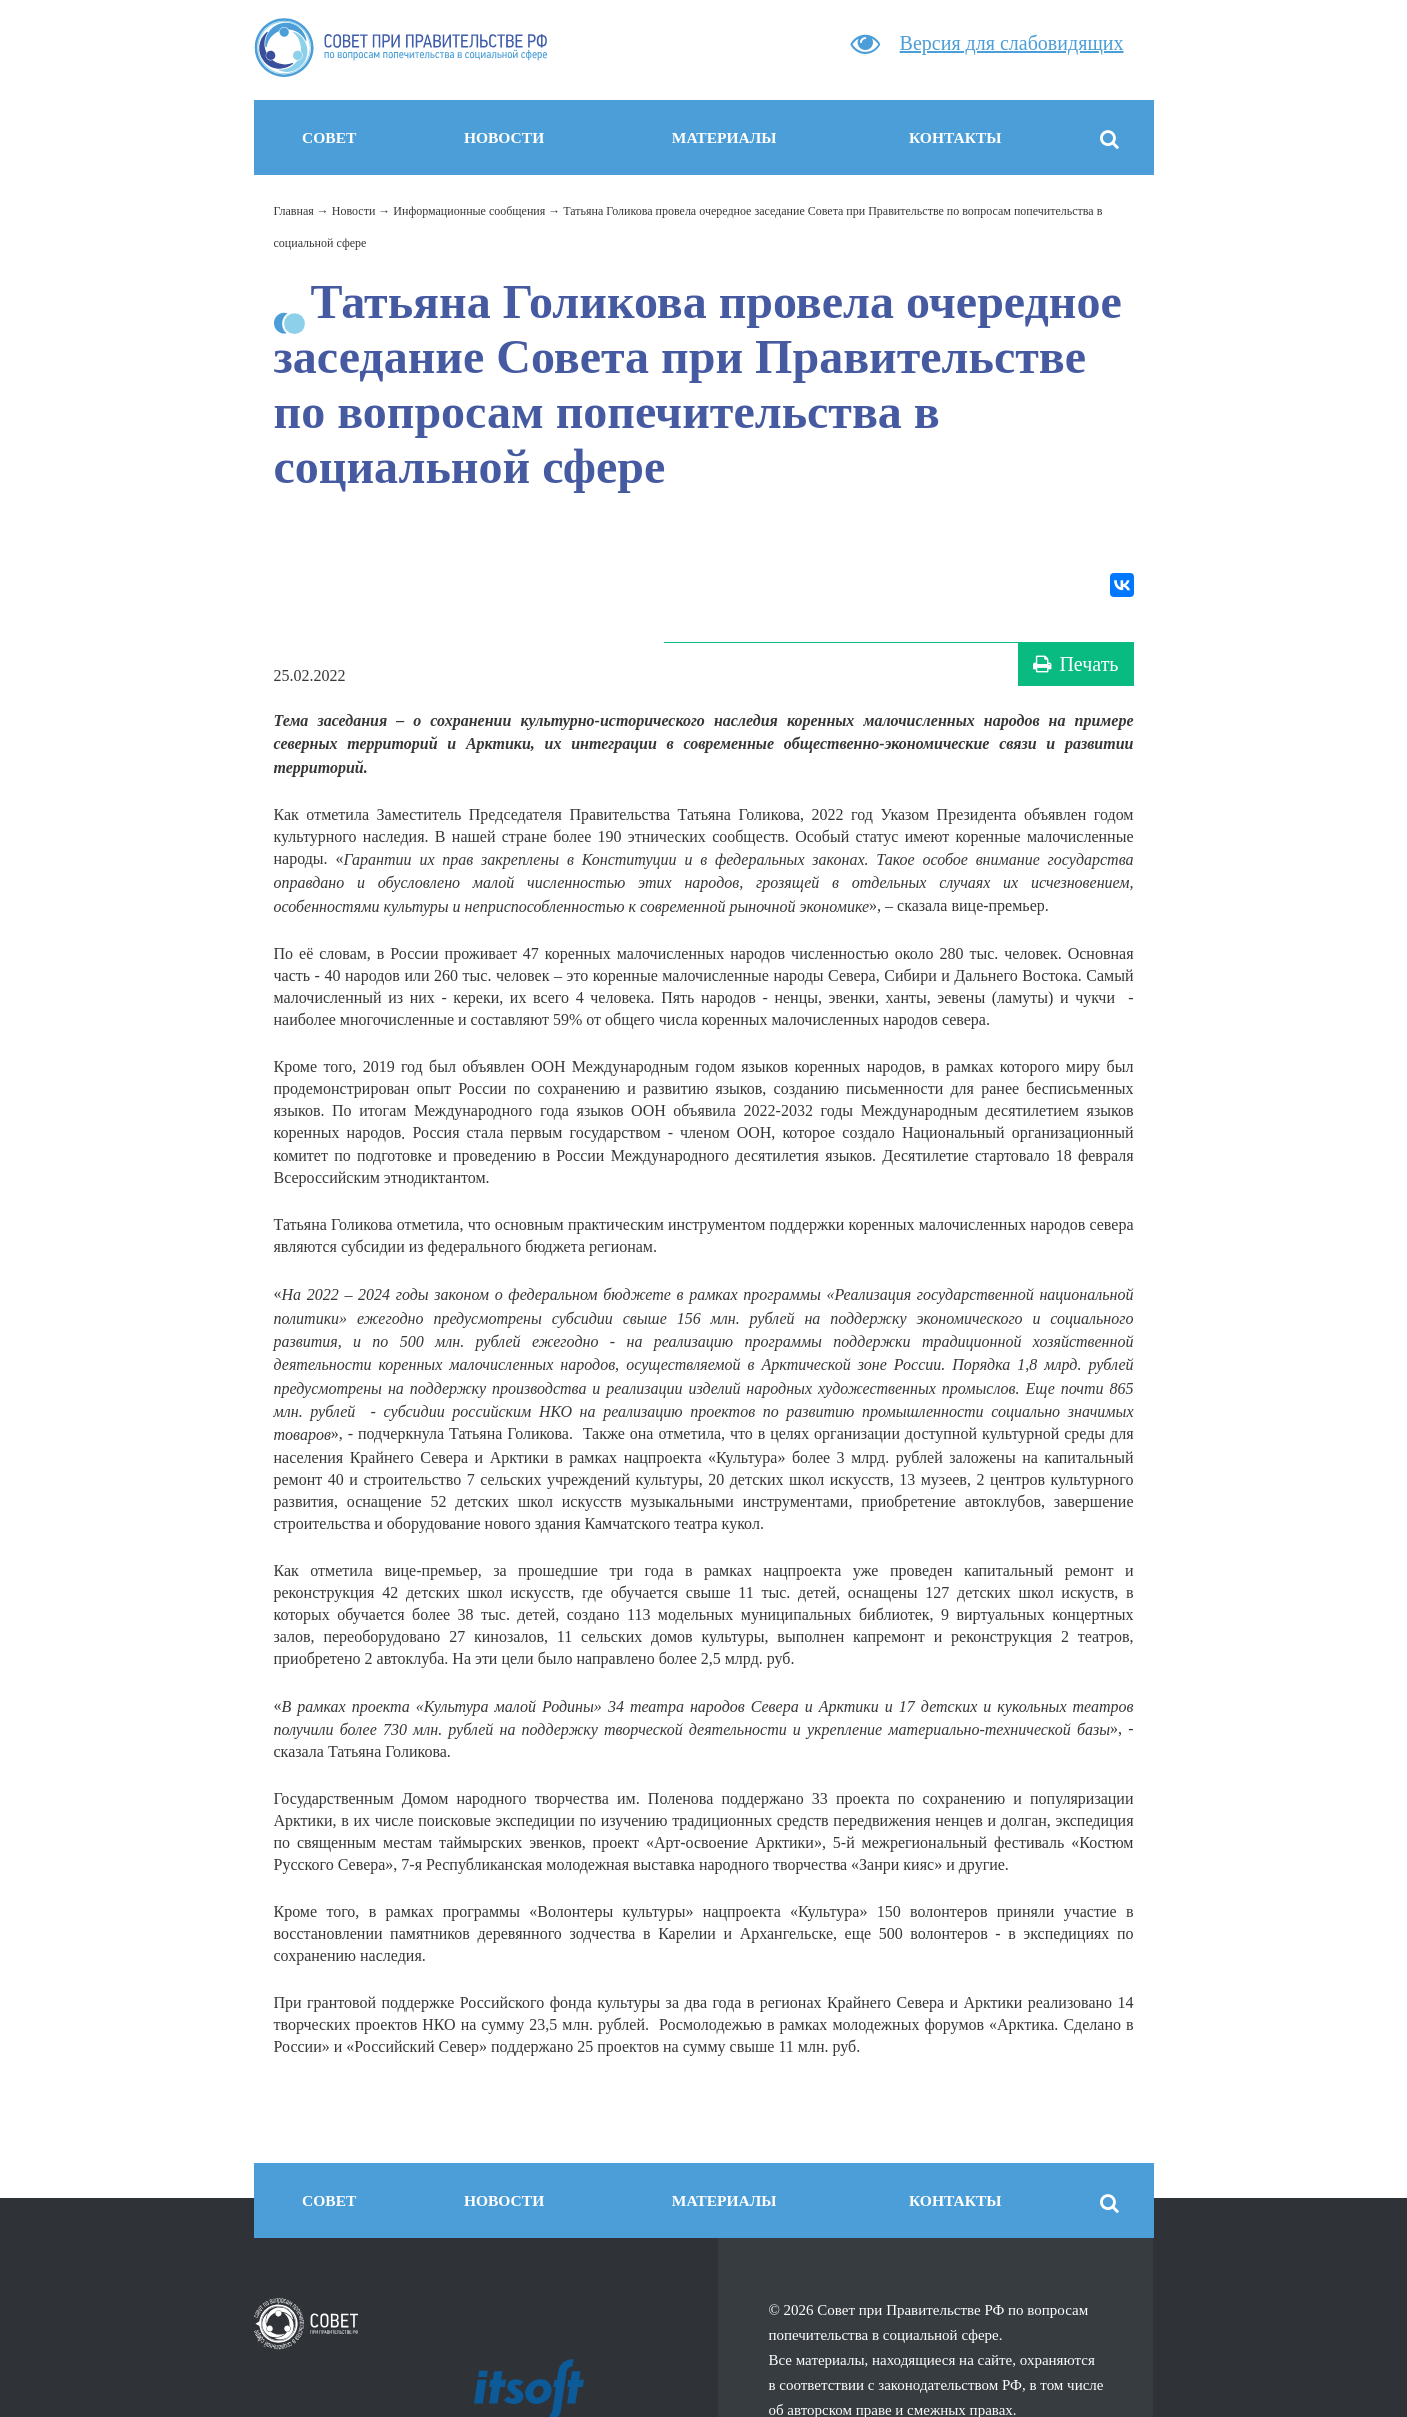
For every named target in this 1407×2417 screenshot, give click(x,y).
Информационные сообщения (469, 211)
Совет (329, 137)
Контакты (955, 137)
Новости (504, 137)
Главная (294, 211)
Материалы (724, 137)
